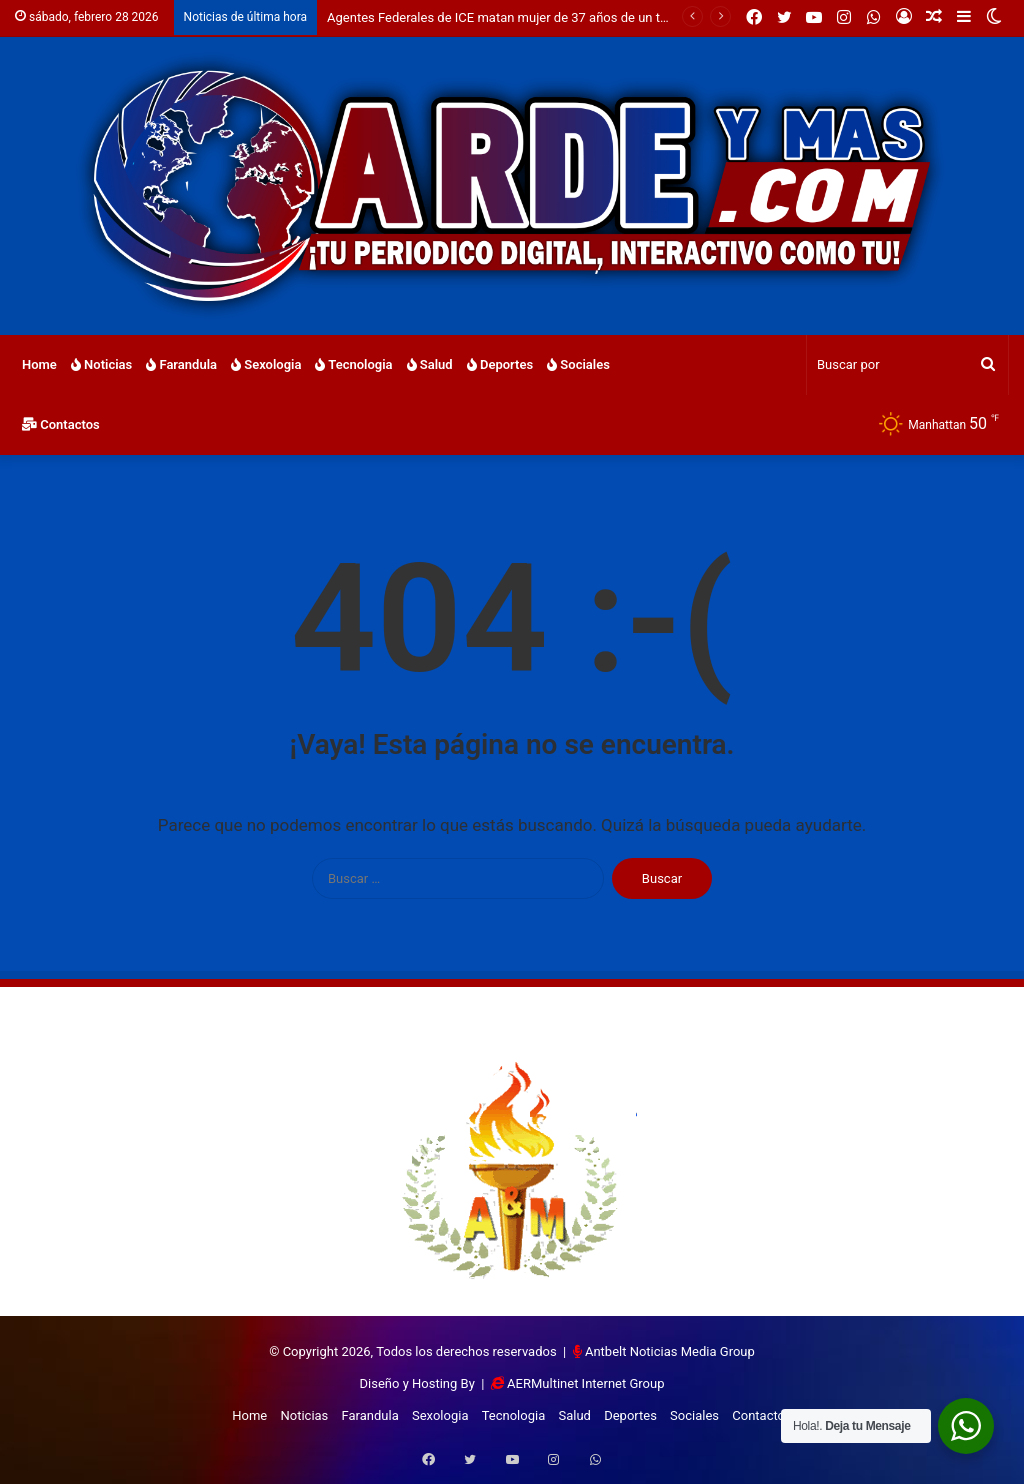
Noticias (101, 364)
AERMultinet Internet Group (585, 1383)
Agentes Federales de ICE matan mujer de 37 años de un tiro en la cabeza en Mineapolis (580, 17)
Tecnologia (353, 364)
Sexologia (266, 364)
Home (39, 364)
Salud (430, 364)
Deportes (500, 364)
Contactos (61, 424)
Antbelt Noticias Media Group (670, 1351)
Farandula (181, 364)
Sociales (578, 364)
